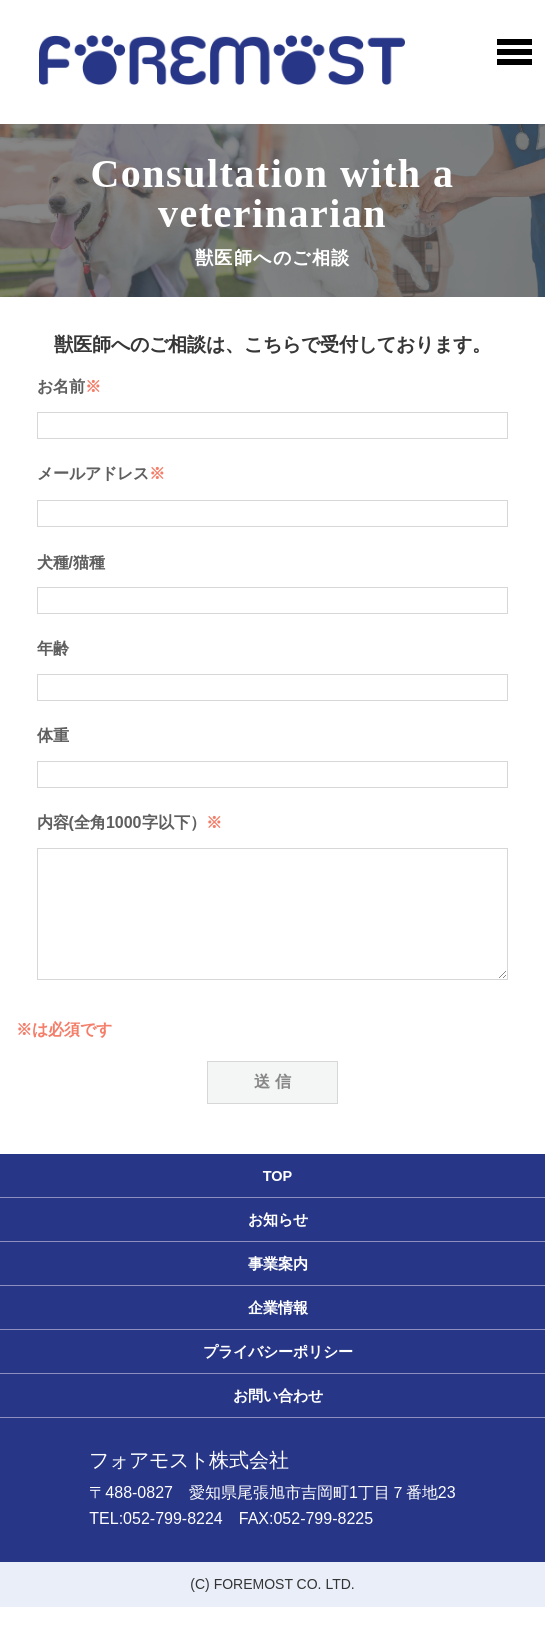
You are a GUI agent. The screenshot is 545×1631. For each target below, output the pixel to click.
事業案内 (278, 1288)
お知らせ (278, 1244)
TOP (278, 1200)
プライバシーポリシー (278, 1376)
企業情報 (278, 1332)
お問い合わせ (278, 1420)
